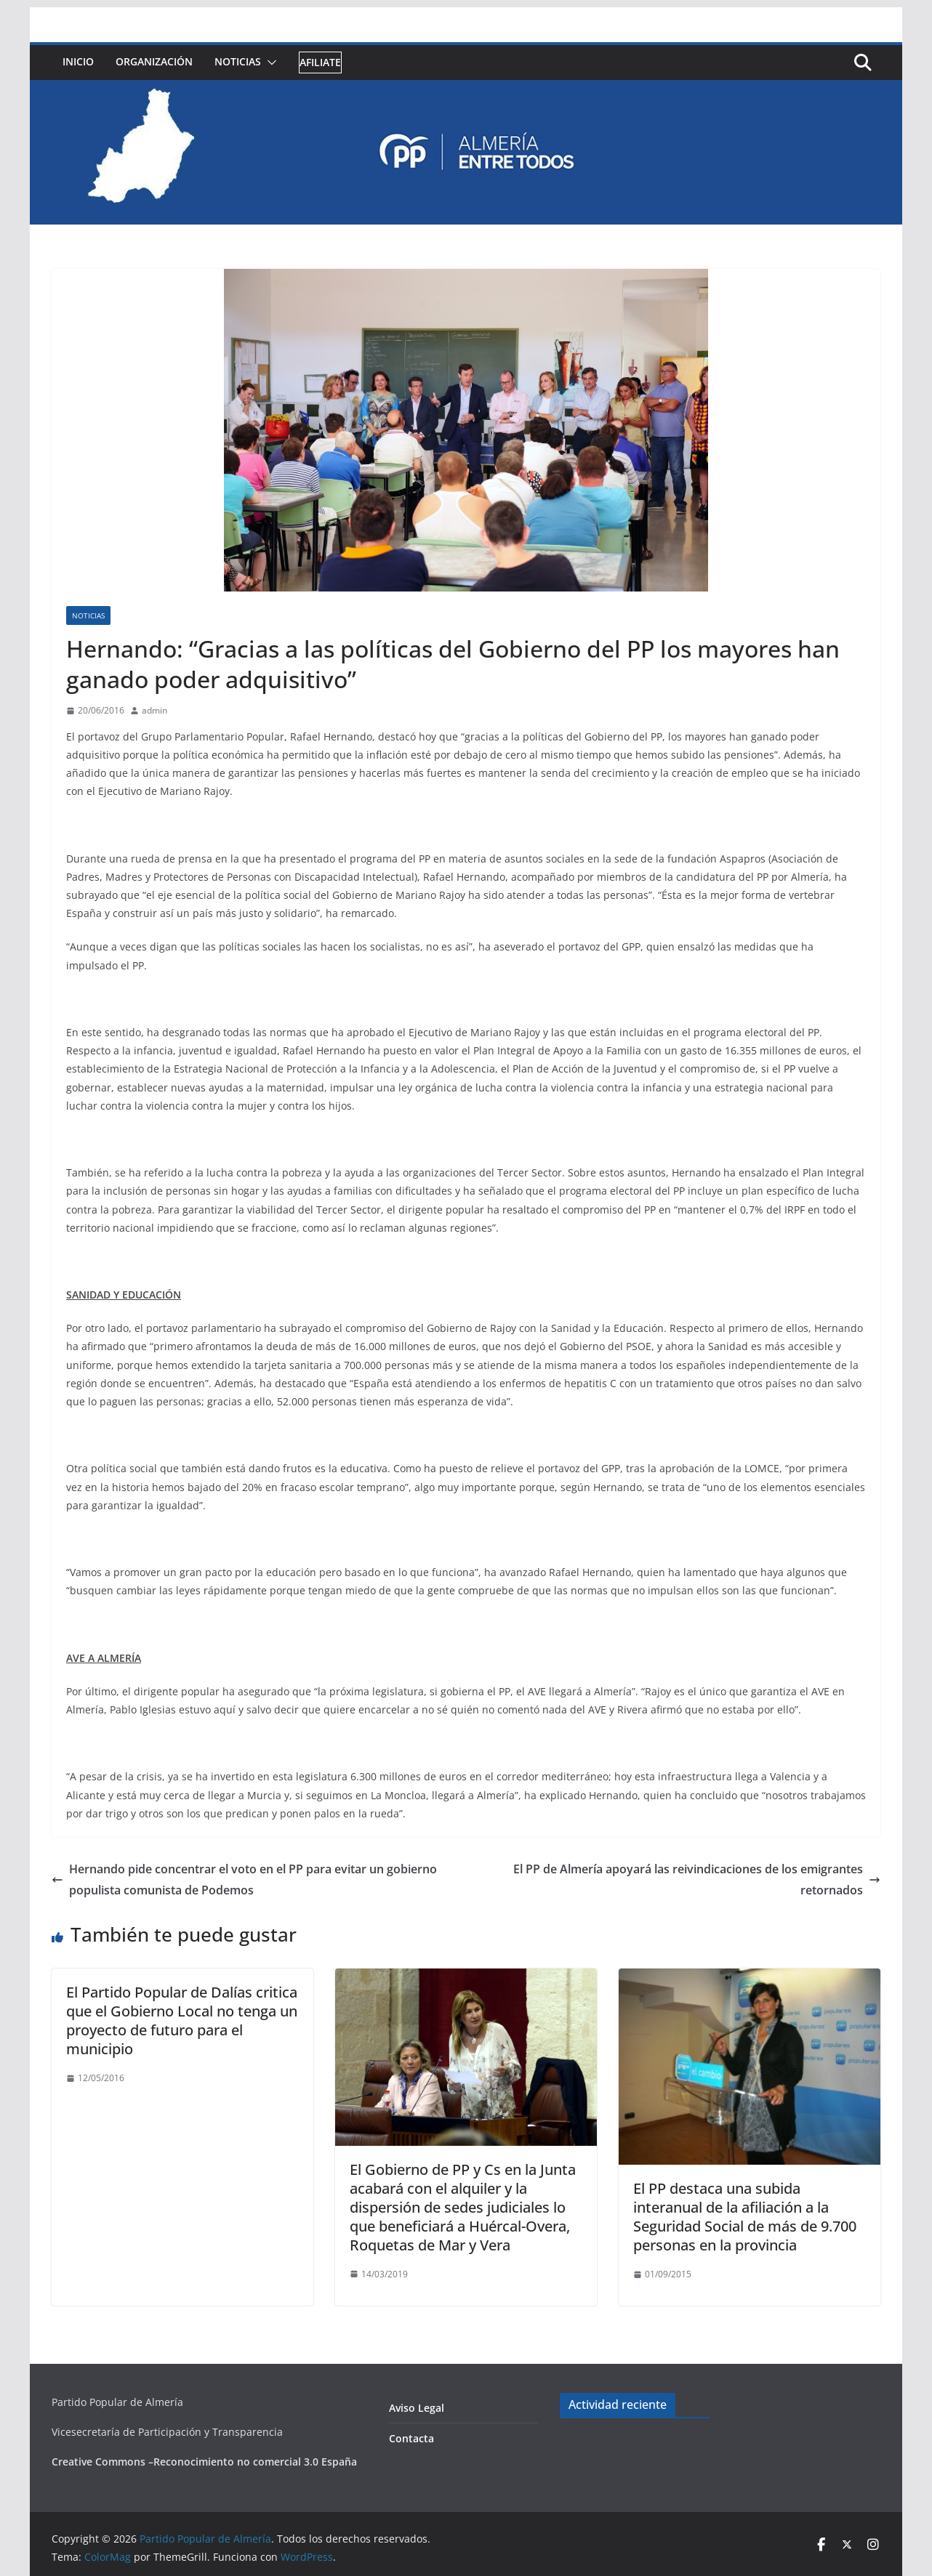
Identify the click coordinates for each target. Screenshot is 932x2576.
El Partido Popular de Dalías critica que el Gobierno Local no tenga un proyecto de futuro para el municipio (181, 2020)
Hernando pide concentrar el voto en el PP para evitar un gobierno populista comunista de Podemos (244, 1879)
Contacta (411, 2438)
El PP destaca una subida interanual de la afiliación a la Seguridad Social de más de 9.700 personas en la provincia (744, 2217)
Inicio (78, 61)
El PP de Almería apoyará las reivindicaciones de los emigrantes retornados (696, 1879)
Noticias (237, 61)
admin (154, 710)
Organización (154, 61)
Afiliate (320, 62)
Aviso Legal (416, 2408)
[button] (269, 62)
